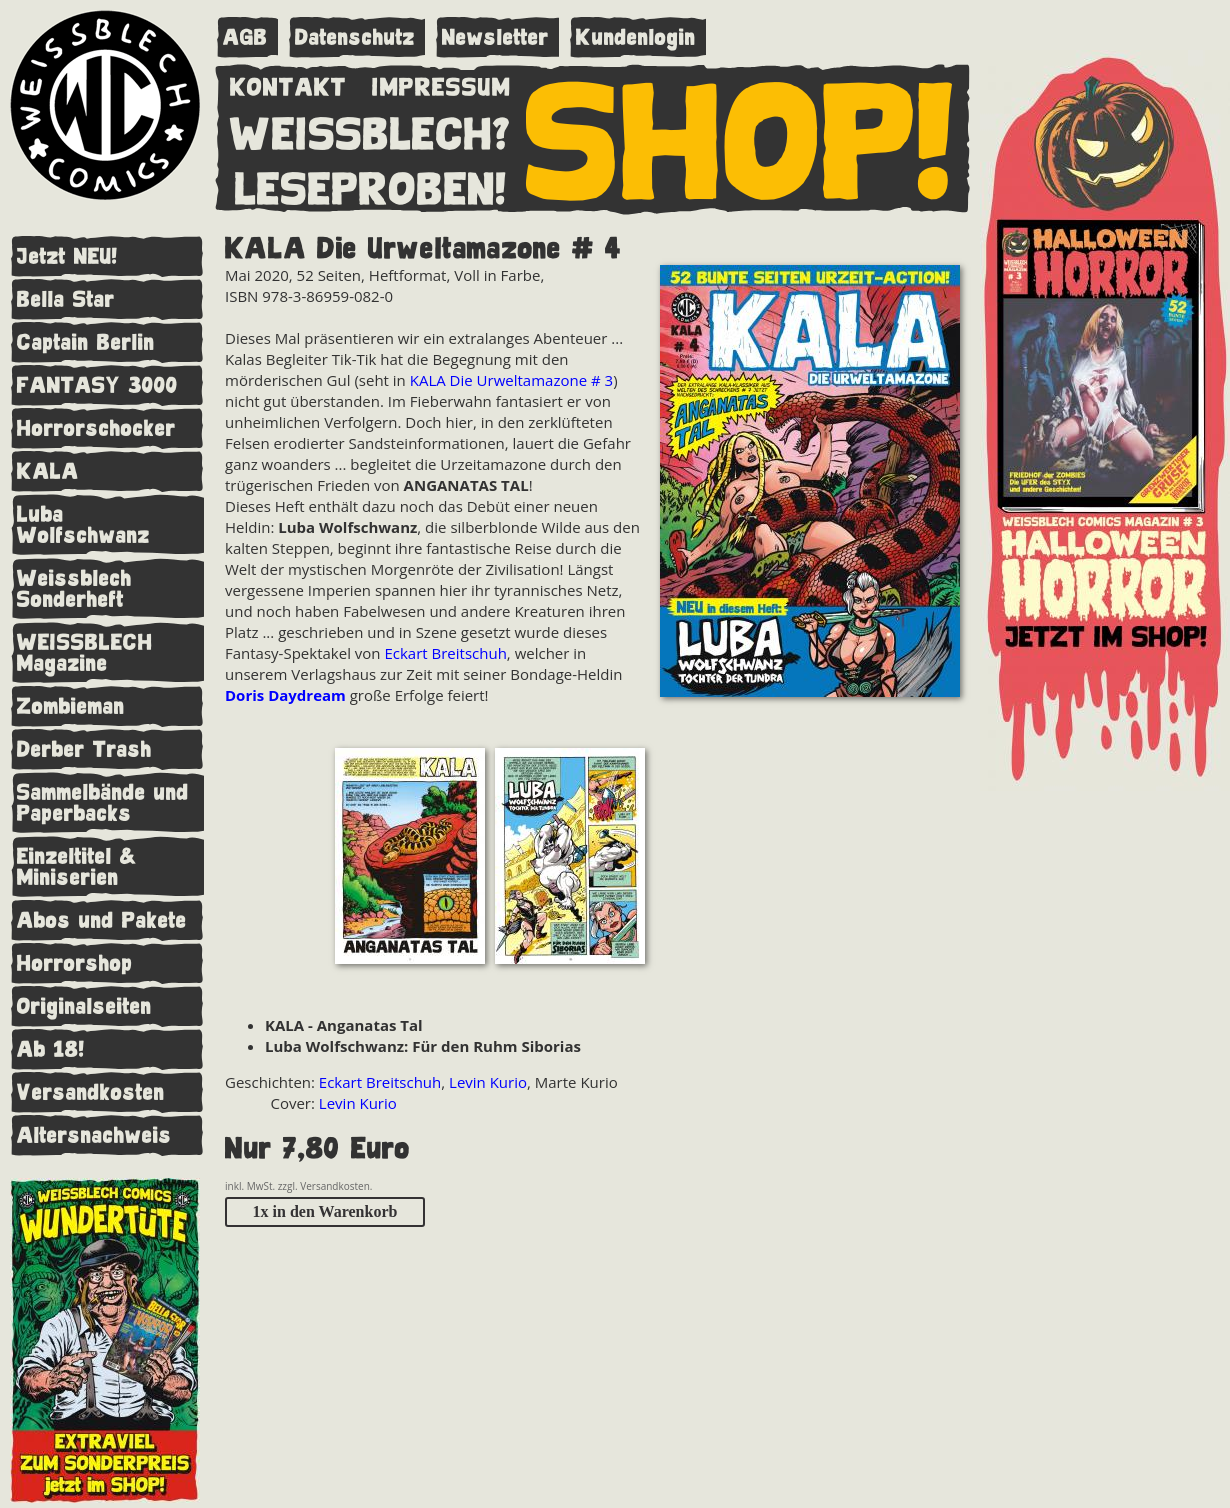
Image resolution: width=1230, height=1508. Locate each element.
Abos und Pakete (102, 920)
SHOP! (740, 137)
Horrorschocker (96, 428)
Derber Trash (84, 749)
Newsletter (495, 37)
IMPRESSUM (441, 83)
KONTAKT (288, 83)
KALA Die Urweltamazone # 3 (511, 380)
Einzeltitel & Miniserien (77, 867)
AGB (245, 37)
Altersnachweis (94, 1135)
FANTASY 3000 (97, 385)
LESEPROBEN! (371, 185)
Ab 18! (51, 1049)
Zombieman (71, 706)
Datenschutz (355, 37)
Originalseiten (84, 1006)
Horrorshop (75, 963)
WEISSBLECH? (370, 130)
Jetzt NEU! (67, 256)
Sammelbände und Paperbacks (103, 803)
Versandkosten (91, 1092)
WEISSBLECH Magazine (85, 653)
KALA (48, 471)
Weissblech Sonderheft (74, 589)
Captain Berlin (86, 342)
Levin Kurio (488, 1082)
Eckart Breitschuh (445, 653)
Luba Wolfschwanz (83, 525)
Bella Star (66, 299)
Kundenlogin (636, 37)
